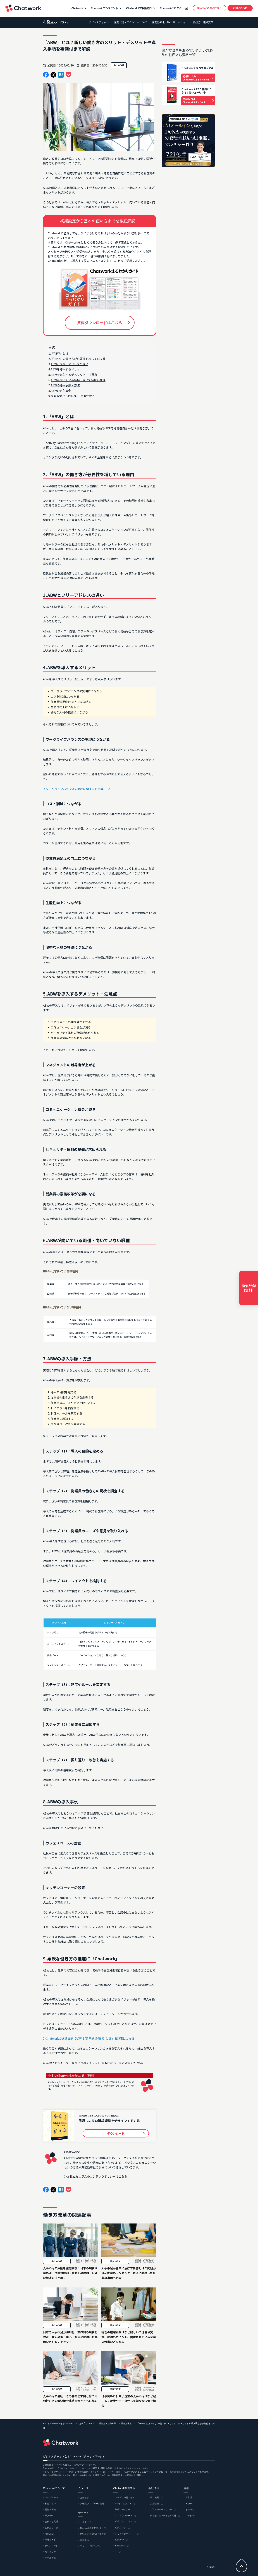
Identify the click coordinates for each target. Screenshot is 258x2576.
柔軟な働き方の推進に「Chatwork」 (74, 396)
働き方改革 (56, 2261)
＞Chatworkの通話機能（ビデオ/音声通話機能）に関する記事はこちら (88, 2038)
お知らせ (84, 2497)
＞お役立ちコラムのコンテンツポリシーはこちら (95, 2176)
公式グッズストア (123, 2521)
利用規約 (84, 2540)
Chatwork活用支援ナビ (91, 2528)
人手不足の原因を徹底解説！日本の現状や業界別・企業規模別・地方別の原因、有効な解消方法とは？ (70, 2273)
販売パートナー (122, 2509)
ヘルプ (83, 2522)
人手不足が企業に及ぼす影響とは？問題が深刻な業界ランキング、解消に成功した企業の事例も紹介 (128, 2273)
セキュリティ (51, 2551)
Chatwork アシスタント (104, 8)
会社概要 (154, 2497)
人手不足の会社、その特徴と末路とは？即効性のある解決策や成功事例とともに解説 (70, 2398)
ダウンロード (51, 2545)
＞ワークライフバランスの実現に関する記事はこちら (77, 789)
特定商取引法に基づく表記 (93, 2534)
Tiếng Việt (190, 2515)
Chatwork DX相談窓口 (139, 8)
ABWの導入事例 (61, 390)
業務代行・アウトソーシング (130, 22)
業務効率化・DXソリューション (170, 22)
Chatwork (23, 8)
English (188, 2503)
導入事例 (49, 2515)
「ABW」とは (59, 353)
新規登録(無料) (249, 1288)
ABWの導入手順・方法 (65, 385)
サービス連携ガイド (125, 2497)
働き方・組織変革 (203, 22)
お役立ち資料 (51, 2521)
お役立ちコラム (55, 21)
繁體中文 (189, 2509)
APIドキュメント (123, 2503)
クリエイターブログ (125, 2533)
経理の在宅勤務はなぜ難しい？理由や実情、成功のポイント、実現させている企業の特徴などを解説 (128, 2337)
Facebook (120, 2545)
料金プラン (50, 2503)
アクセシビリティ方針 (91, 2546)
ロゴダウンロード (123, 2515)
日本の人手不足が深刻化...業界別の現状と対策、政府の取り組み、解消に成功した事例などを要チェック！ (70, 2337)
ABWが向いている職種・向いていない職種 (78, 380)
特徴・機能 (50, 2509)
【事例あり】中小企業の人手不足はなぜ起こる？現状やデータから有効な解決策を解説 (128, 2401)
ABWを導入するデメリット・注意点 (74, 374)
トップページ (51, 2497)
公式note (119, 2539)
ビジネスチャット (99, 22)
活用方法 (49, 2533)
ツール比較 (50, 2557)
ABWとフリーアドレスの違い (69, 364)
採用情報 (154, 2503)
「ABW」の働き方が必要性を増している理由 (79, 358)
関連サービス (51, 2539)
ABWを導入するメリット (67, 369)
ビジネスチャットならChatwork (58, 2423)
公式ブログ (120, 2527)
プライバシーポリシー (161, 2509)
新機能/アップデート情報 (92, 2503)
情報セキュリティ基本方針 (163, 2515)
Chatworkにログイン (172, 8)
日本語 (188, 2497)
